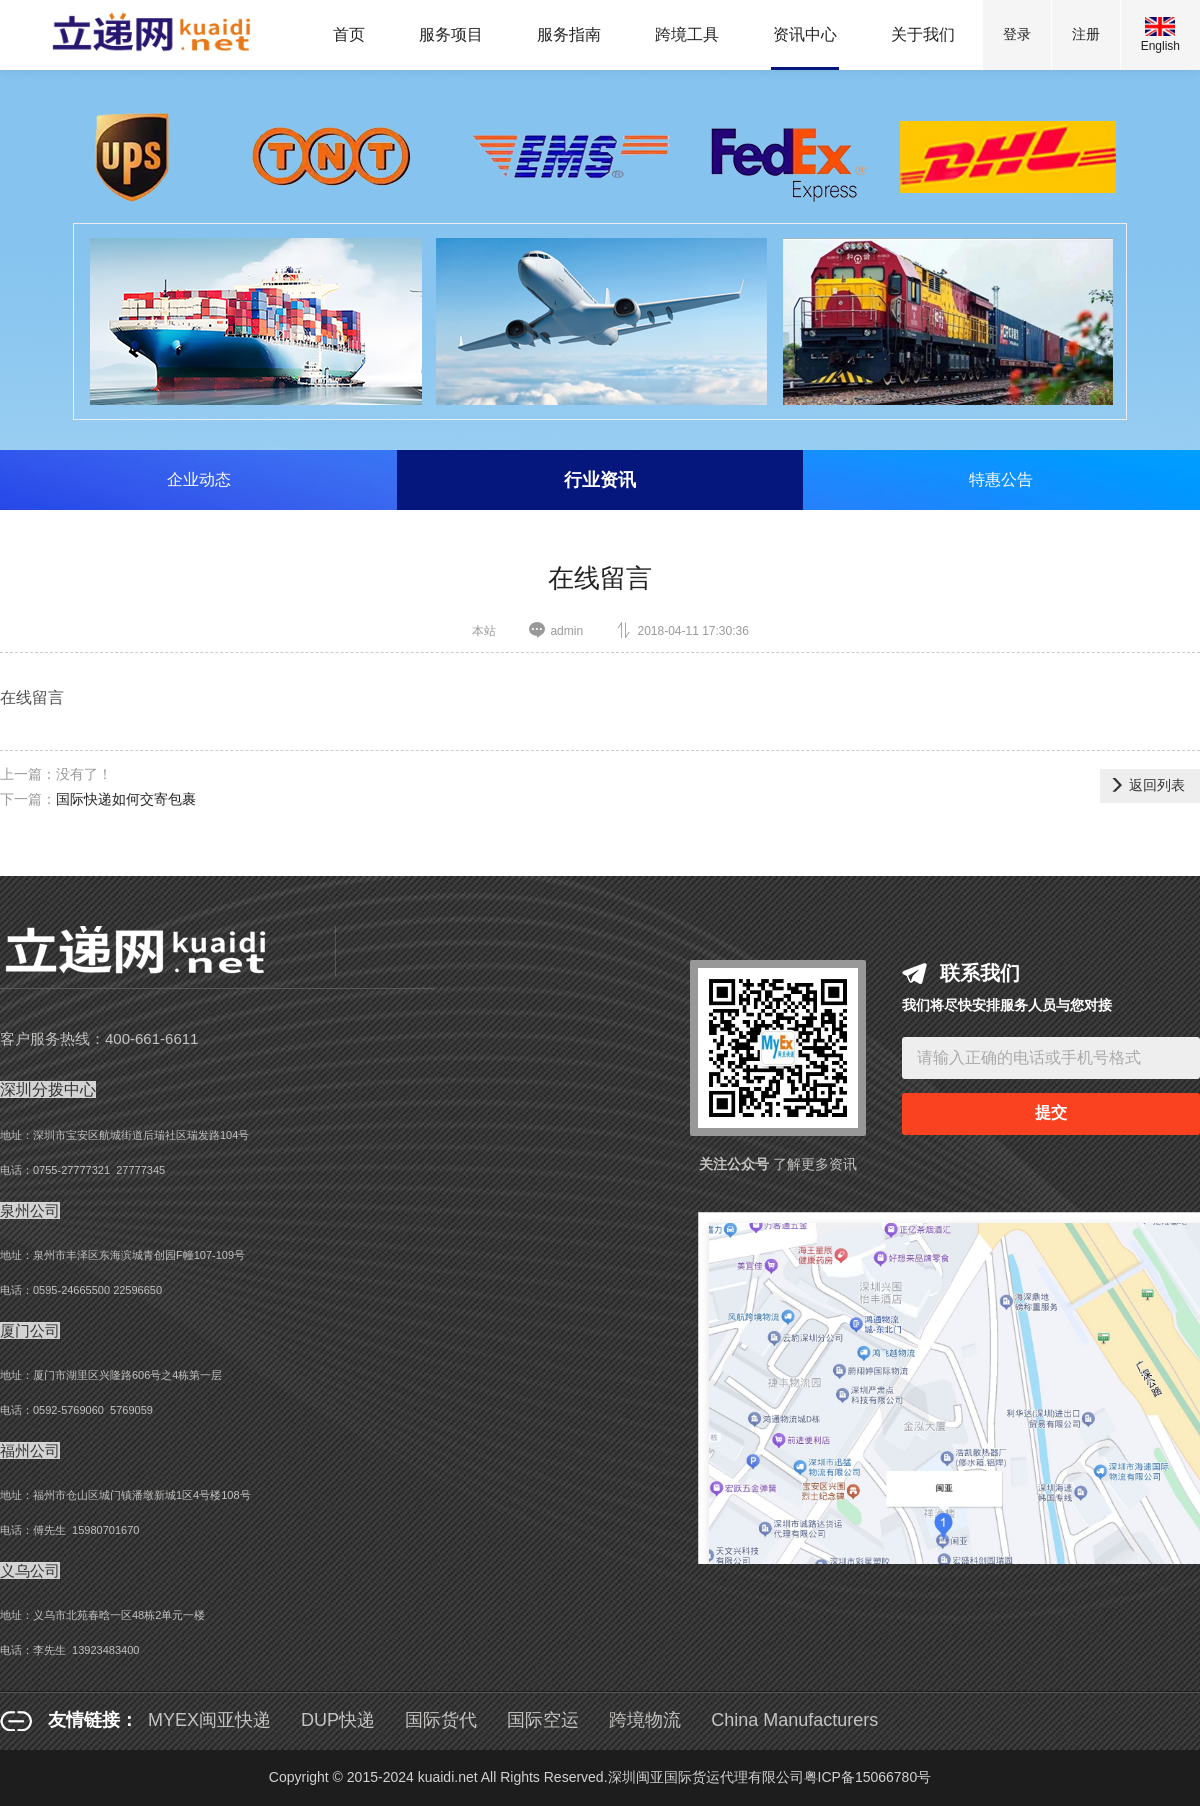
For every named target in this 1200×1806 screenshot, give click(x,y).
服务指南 (569, 34)
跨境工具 (687, 34)
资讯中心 (805, 34)
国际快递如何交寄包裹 (126, 799)
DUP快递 (338, 1720)
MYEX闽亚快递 (209, 1720)
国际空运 (543, 1720)
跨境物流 (645, 1720)
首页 (349, 34)
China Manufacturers (794, 1720)
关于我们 (923, 34)
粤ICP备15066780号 (868, 1777)
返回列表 (1147, 785)
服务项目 (451, 34)
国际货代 (441, 1720)
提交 (1051, 1112)
